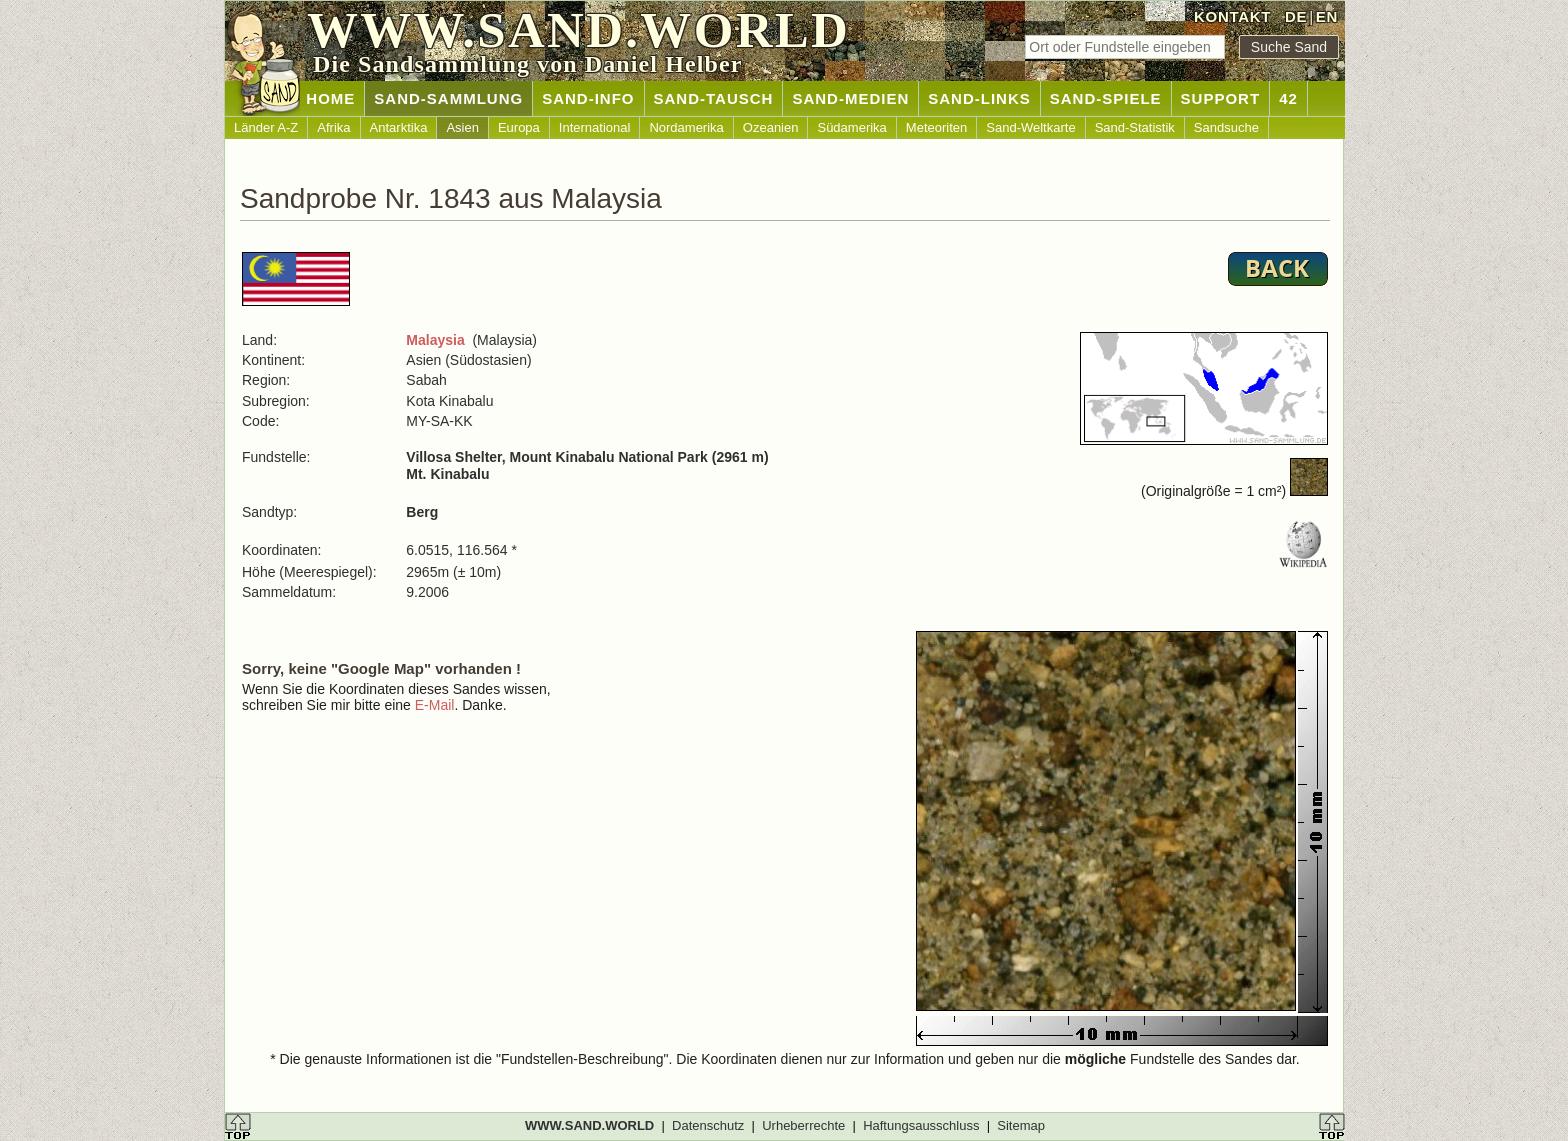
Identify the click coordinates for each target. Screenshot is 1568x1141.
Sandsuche (1226, 127)
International (595, 127)
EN (1327, 16)
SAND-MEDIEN (850, 98)
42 (1288, 98)
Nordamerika (686, 127)
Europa (519, 127)
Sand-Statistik (1135, 127)
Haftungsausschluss (921, 1125)
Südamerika (851, 127)
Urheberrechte (803, 1125)
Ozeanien (771, 127)
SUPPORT (1221, 98)
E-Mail (435, 705)
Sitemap (1021, 1125)
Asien (462, 127)
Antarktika (399, 127)
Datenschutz (708, 1125)
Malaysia (435, 340)
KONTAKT (1232, 16)
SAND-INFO (588, 98)
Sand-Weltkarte (1030, 127)
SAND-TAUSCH (714, 98)
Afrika (333, 127)
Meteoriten (936, 127)
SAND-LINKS (979, 98)
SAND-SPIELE (1106, 98)
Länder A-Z (266, 127)
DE (1296, 16)
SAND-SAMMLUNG (448, 98)
